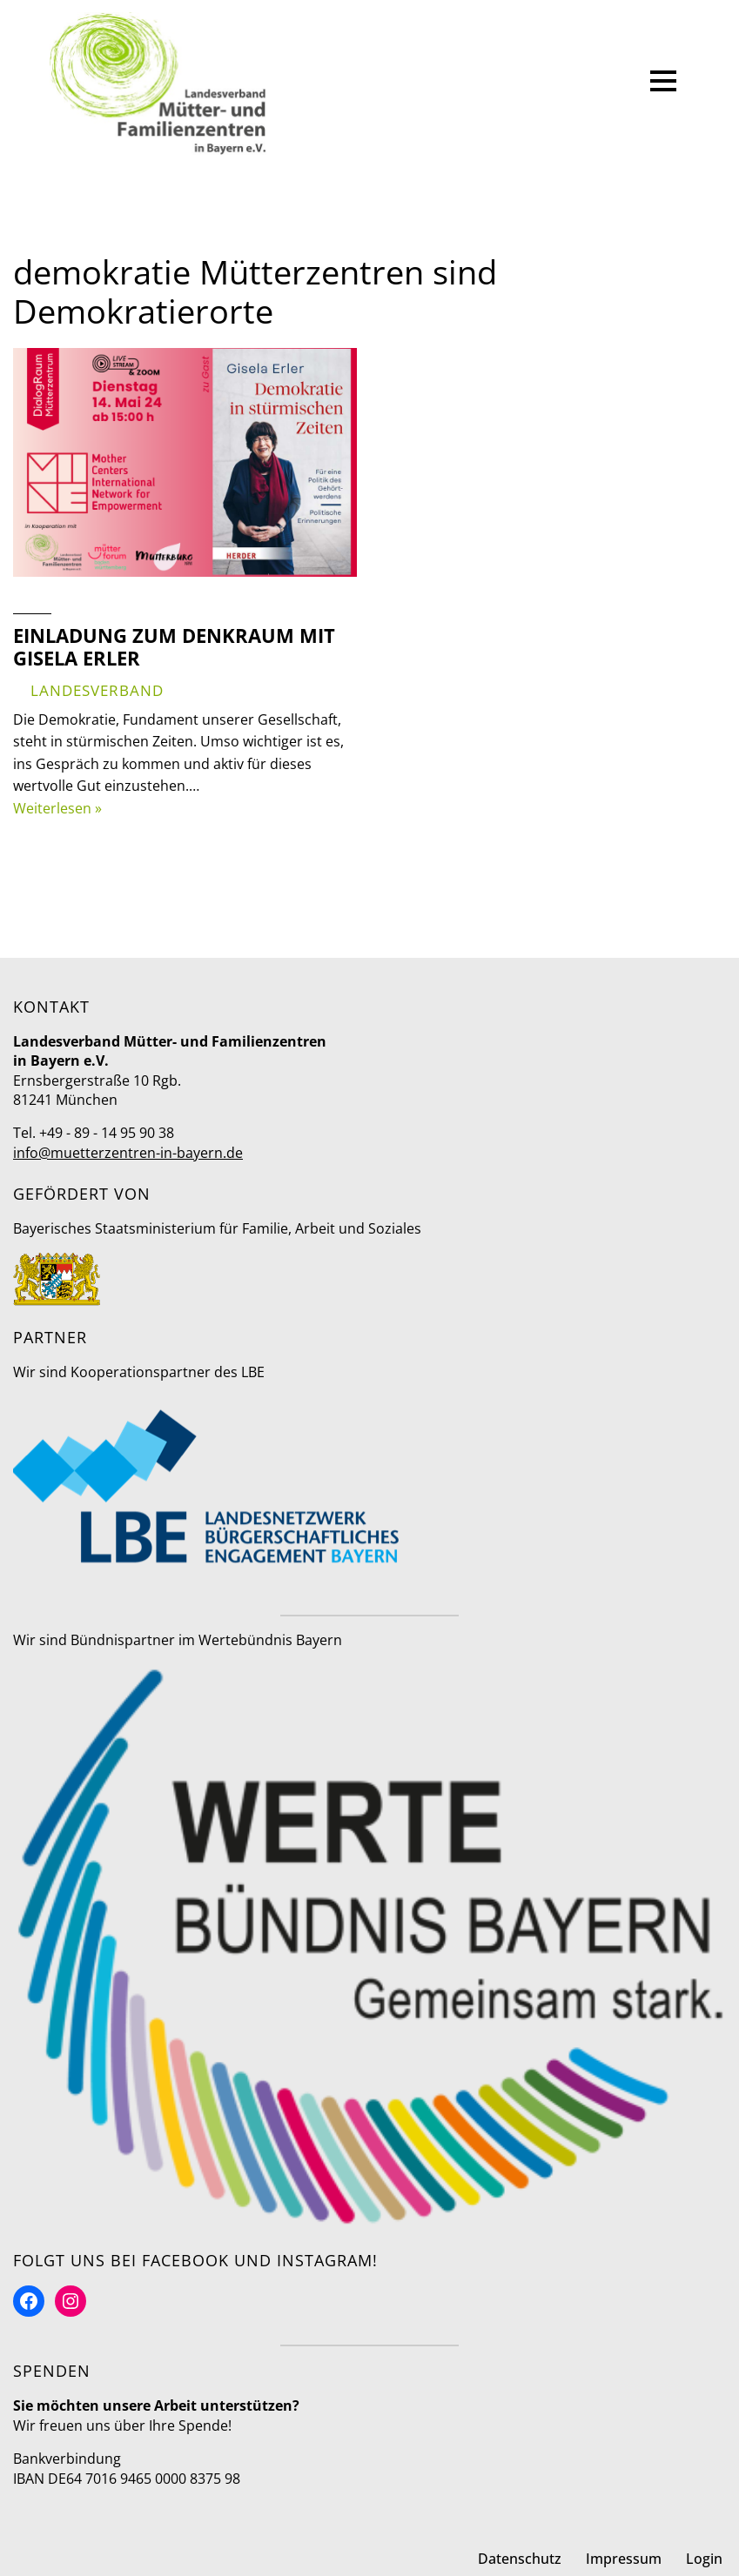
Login (704, 2558)
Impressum (624, 2558)
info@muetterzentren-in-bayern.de (128, 1152)
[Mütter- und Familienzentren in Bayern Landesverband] (158, 83)
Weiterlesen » (57, 808)
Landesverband (97, 690)
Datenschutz (519, 2558)
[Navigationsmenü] (663, 83)
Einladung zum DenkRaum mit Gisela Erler (174, 646)
